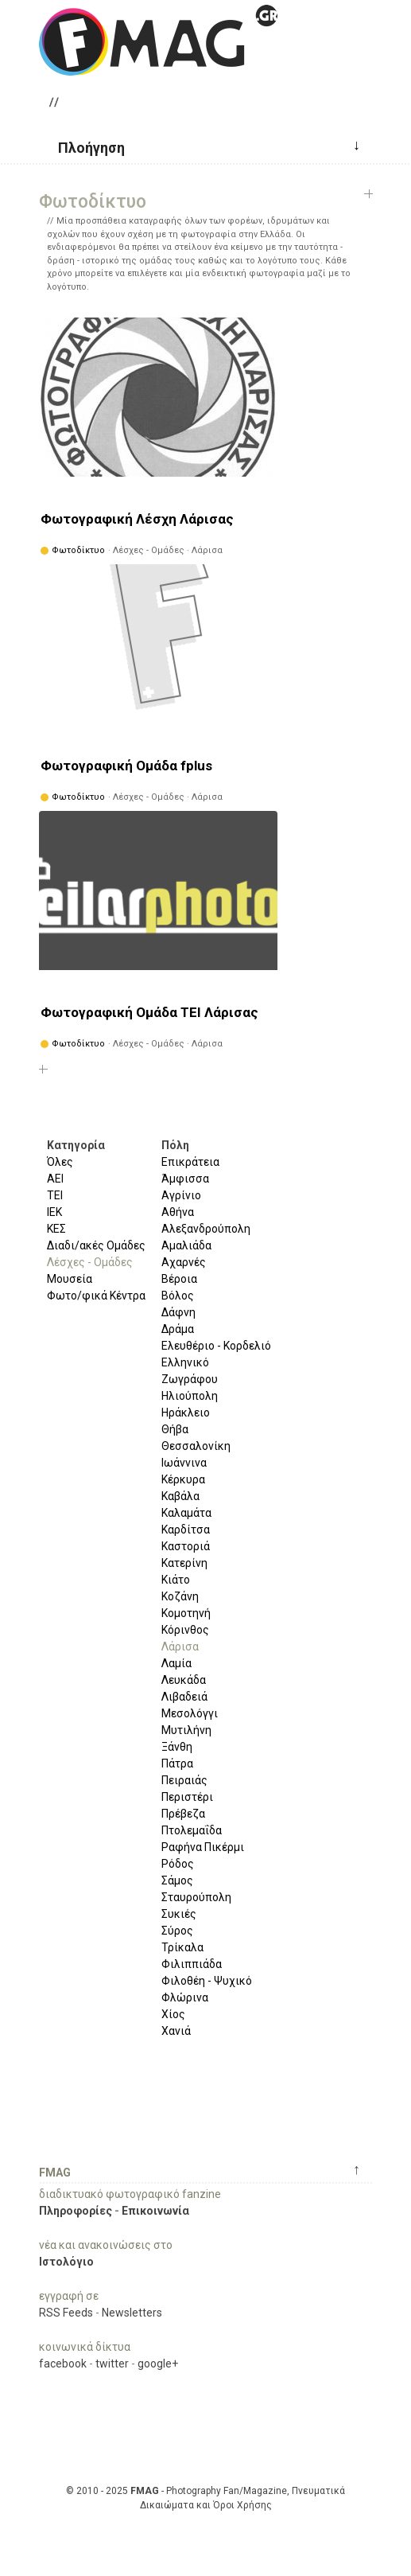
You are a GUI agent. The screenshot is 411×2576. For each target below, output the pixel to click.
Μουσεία (69, 1278)
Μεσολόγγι (189, 1713)
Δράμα (177, 1329)
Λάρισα (180, 1646)
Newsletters (132, 2312)
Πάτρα (177, 1763)
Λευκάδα (183, 1680)
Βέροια (179, 1278)
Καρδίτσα (185, 1529)
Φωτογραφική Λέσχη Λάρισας (137, 519)
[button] (85, 146)
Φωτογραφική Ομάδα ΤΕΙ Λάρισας (149, 1012)
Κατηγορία (76, 1145)
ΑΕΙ (55, 1178)
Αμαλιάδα (186, 1245)
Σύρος (177, 1930)
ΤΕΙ (55, 1195)
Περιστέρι (187, 1797)
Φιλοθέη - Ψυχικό (206, 1980)
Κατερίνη (184, 1563)
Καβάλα (180, 1496)
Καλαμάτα (186, 1512)
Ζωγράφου (189, 1379)
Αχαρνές (183, 1262)
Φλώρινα (184, 1997)
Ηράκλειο (185, 1412)
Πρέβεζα (183, 1813)
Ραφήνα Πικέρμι (202, 1847)
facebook (63, 2363)
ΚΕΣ (56, 1228)
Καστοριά (185, 1546)
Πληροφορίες (75, 2210)
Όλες (60, 1161)
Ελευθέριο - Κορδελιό (216, 1345)
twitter (112, 2363)
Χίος (173, 2014)
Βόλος (177, 1295)
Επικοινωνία (155, 2210)
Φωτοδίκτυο (78, 550)
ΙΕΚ (54, 1212)
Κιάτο (175, 1579)
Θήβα (174, 1429)
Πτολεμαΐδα (191, 1830)
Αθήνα (177, 1212)
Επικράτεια (190, 1161)
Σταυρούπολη (196, 1897)
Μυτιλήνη (186, 1730)
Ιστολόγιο (66, 2261)
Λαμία (176, 1663)
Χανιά (176, 2031)
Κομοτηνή (186, 1613)
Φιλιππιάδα (191, 1964)
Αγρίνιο (181, 1195)
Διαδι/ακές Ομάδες (96, 1245)
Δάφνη (178, 1312)
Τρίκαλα (182, 1947)
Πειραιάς (184, 1780)
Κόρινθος (185, 1629)
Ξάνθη (176, 1746)
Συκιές (178, 1914)
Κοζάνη (180, 1596)
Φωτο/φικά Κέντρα (96, 1295)
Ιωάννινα (184, 1462)
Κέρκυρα (183, 1479)
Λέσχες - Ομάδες (90, 1262)
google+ (158, 2363)
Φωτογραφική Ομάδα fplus (126, 766)
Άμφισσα (185, 1178)
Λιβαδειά (184, 1696)
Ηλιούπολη (189, 1395)
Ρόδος (177, 1863)
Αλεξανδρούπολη (205, 1228)
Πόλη (175, 1145)
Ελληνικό (185, 1362)
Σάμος (177, 1880)
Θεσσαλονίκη (196, 1446)
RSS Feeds (66, 2312)
